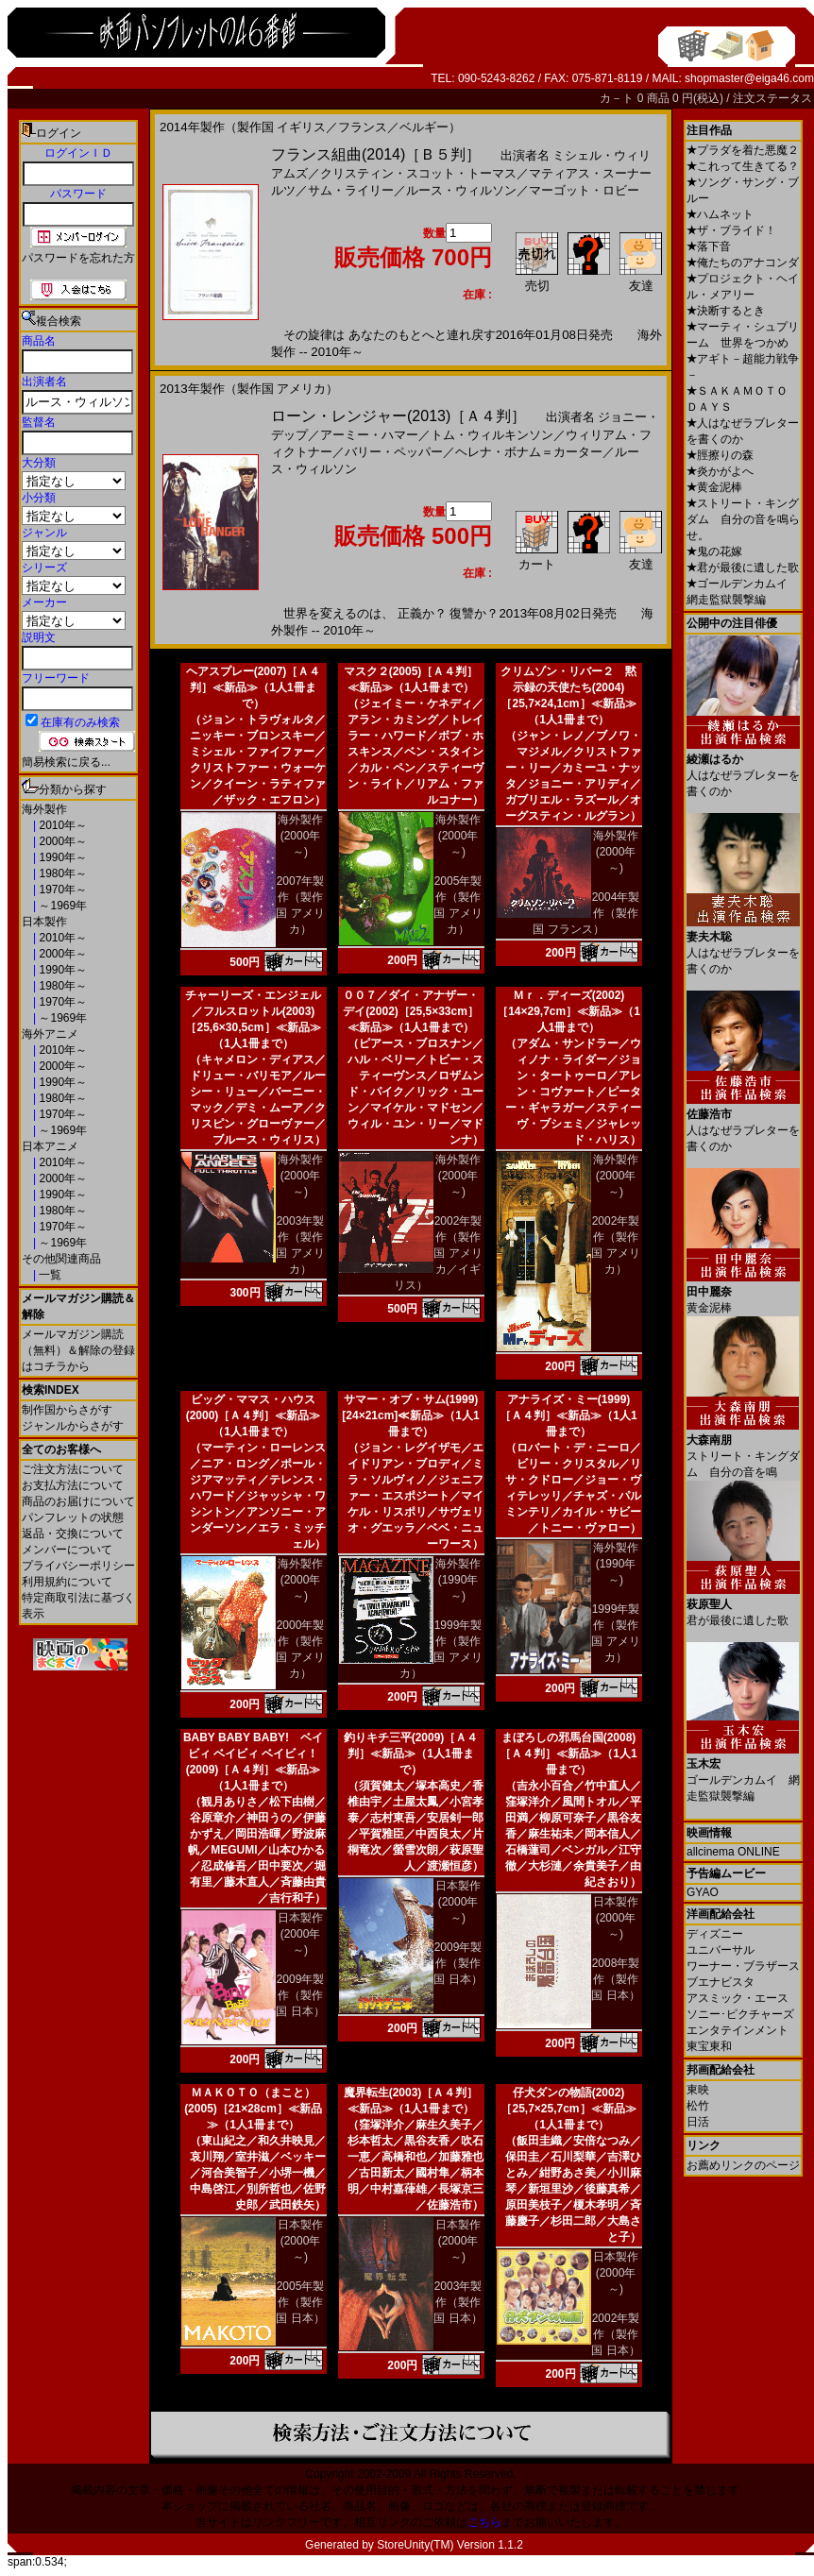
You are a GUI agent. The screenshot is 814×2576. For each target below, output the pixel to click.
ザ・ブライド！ (731, 230)
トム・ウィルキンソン (492, 435)
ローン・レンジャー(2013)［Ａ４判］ (398, 416)
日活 (698, 2121)
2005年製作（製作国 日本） (300, 2302)
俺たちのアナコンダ (743, 262)
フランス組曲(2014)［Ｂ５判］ (376, 154)
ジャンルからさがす (73, 1425)
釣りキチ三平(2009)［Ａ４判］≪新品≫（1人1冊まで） (411, 1753)
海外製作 (44, 809)
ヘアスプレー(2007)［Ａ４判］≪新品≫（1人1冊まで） (253, 687)
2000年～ (61, 841)
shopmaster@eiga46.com (749, 78)
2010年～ (61, 825)
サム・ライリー (351, 190)
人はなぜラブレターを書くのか (743, 768)
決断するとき (726, 310)
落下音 (709, 246)
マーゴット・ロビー (584, 190)
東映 (698, 2089)
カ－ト (618, 98)
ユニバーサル (721, 1950)
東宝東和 (709, 2046)
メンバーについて (67, 1549)
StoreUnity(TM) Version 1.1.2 (450, 2544)
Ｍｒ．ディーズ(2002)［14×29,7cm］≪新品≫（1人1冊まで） (568, 1011)
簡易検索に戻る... (66, 762)
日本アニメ (50, 1146)
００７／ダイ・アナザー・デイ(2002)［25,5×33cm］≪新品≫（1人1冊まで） (411, 1011)
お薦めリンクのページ (743, 2165)
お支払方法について (73, 1485)
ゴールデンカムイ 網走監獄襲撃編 (743, 1773)
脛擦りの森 (720, 455)
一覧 (48, 1274)
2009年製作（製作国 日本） (300, 1995)
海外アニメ (50, 1034)
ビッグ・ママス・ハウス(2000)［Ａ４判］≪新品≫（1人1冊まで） (253, 1415)
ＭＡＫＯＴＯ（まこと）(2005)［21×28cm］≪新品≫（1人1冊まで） (253, 2108)
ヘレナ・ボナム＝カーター (528, 452)
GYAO (703, 1892)
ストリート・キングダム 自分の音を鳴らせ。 (743, 519)
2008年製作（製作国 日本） (615, 1979)
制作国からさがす (67, 1409)
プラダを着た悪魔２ (743, 150)
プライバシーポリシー (78, 1565)
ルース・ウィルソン (461, 190)
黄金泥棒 (714, 487)
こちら (484, 2522)
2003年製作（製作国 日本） (457, 2302)
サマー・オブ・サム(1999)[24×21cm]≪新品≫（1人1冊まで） (410, 1415)
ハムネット (720, 214)
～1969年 (61, 905)
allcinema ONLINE (733, 1851)
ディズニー (715, 1933)
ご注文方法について (73, 1469)
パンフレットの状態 (73, 1517)
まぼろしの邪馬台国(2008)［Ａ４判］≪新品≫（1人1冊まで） (568, 1753)
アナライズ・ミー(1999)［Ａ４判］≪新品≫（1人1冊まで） (568, 1415)
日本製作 (44, 921)
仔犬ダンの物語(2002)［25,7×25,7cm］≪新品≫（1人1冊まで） (568, 2108)
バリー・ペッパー (394, 452)
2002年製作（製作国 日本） (615, 2334)
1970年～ (61, 889)
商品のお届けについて (78, 1501)
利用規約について (67, 1581)
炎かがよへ (720, 471)
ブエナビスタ (721, 1982)
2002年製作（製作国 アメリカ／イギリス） (438, 1253)
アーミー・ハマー (369, 435)
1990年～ (61, 857)
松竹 (698, 2105)
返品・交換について (73, 1533)
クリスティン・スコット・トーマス (418, 173)
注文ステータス (772, 98)
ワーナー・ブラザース (743, 1966)
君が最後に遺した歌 (743, 567)
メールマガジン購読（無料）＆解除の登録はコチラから (78, 1350)
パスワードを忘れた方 (78, 257)
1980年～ (61, 873)
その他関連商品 (61, 1258)
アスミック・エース (738, 1998)
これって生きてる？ (743, 166)
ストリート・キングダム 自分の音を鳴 (743, 1449)
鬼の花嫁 (714, 551)
